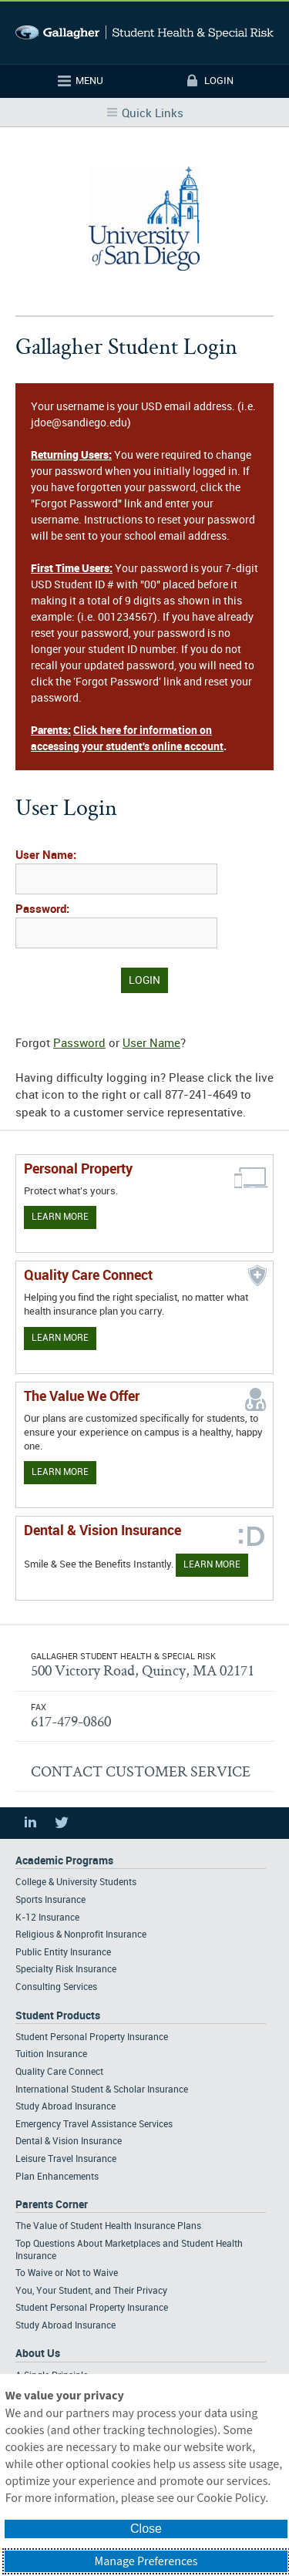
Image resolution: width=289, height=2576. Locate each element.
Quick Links (152, 114)
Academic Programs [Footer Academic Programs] (64, 1861)
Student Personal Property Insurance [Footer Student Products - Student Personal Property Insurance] (91, 2037)
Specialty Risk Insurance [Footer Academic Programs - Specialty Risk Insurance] (65, 1970)
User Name (151, 1044)
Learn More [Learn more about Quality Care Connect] (60, 1338)
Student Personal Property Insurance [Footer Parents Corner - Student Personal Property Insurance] (91, 2308)
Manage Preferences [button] (146, 2561)
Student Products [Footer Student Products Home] (57, 2016)
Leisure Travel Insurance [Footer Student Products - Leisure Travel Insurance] (65, 2159)
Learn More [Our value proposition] (60, 1472)
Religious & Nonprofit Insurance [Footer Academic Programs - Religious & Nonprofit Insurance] (80, 1935)
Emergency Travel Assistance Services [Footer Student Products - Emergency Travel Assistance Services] (94, 2125)
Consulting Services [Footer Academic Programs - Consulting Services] (56, 1987)
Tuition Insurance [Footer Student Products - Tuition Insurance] (51, 2054)
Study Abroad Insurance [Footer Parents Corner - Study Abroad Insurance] (65, 2326)
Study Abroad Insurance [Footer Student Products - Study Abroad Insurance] (65, 2107)
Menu (89, 81)
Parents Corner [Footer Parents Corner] (51, 2205)
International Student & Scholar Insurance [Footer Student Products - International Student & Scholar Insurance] (101, 2090)
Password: (42, 910)
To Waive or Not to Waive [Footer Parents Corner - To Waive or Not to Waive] (66, 2273)
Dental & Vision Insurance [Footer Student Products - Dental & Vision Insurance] (68, 2142)
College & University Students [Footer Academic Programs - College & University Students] (75, 1882)
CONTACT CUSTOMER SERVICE (140, 1771)
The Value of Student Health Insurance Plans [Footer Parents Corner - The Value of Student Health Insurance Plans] (108, 2226)
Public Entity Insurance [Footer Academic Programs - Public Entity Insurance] (63, 1953)
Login (219, 81)
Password (79, 1044)
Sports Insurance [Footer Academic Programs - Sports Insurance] (50, 1900)
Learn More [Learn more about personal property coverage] (60, 1217)
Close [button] (146, 2528)
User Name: (45, 856)
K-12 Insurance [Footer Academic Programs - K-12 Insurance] (47, 1918)
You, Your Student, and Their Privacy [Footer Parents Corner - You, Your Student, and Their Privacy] (91, 2291)
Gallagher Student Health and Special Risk (144, 32)
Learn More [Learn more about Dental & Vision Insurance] (211, 1565)
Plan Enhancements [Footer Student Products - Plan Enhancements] (57, 2177)
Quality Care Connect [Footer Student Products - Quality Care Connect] (59, 2072)
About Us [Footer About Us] (37, 2353)
